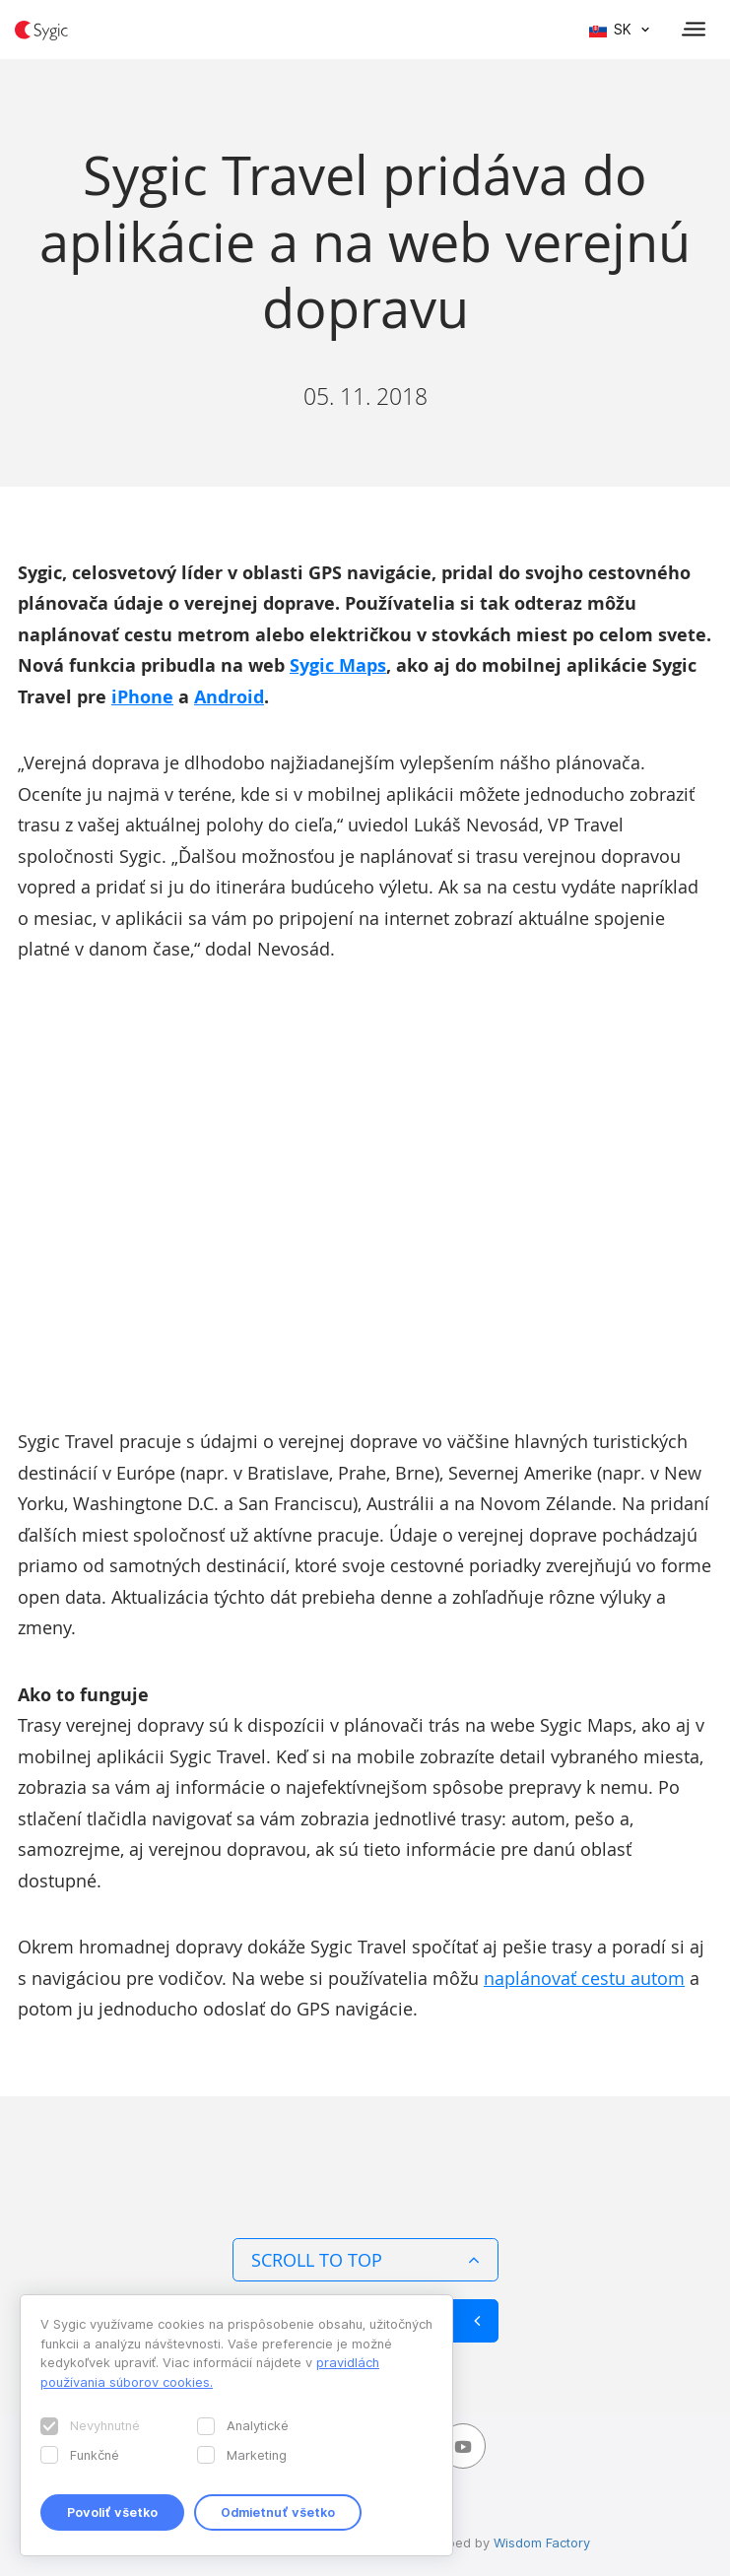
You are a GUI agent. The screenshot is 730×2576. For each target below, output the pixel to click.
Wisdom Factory (542, 2542)
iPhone (142, 697)
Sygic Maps (338, 665)
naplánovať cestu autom (584, 1978)
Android (229, 697)
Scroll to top (365, 2260)
